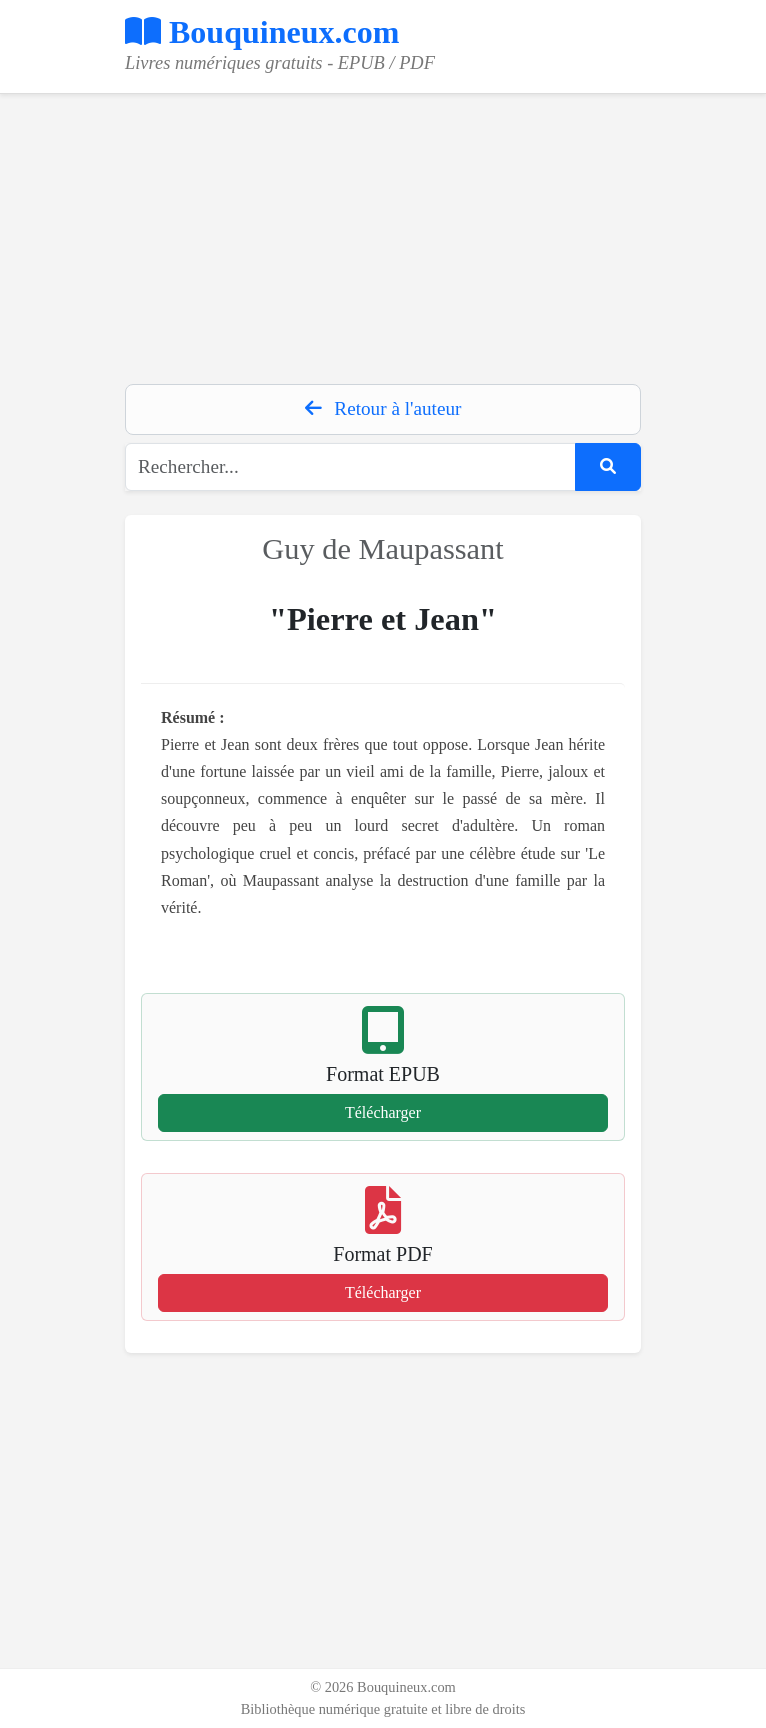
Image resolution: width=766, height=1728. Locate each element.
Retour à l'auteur (383, 408)
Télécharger (383, 1112)
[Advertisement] (383, 234)
